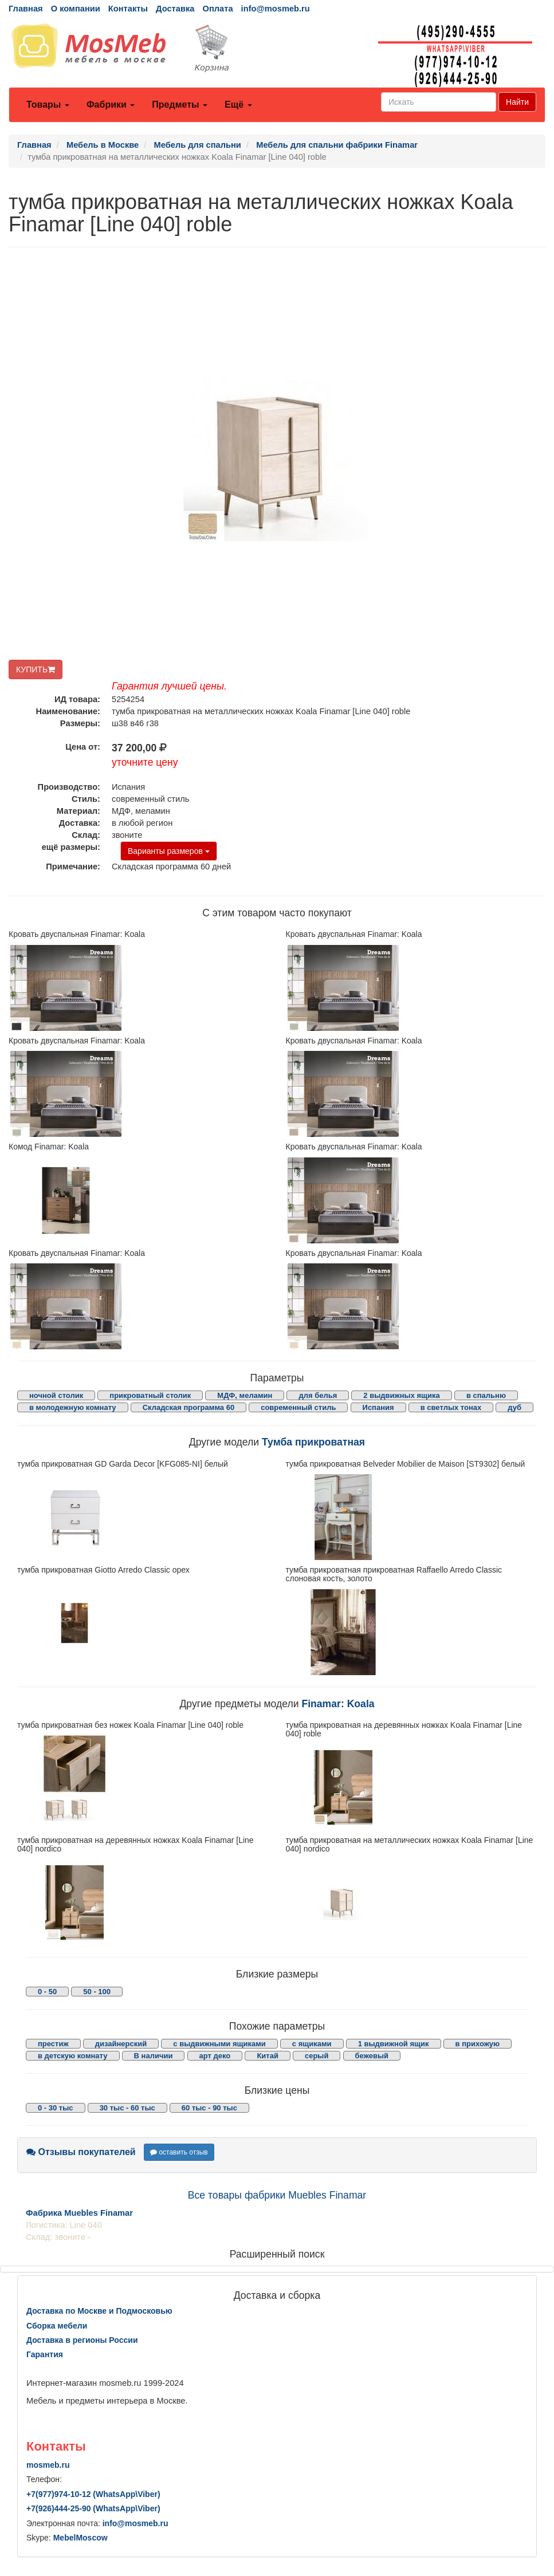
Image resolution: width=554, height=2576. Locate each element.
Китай (267, 2055)
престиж (53, 2043)
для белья (317, 1395)
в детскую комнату (73, 2055)
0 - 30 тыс (55, 2108)
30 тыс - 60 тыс (127, 2108)
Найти (517, 102)
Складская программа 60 (188, 1407)
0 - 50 (47, 1991)
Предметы (179, 104)
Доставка (175, 8)
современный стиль (298, 1407)
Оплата (217, 8)
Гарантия (44, 2354)
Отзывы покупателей (81, 2152)
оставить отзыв (179, 2152)
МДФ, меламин (244, 1395)
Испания (378, 1407)
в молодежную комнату (72, 1407)
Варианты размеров (169, 851)
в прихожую (477, 2043)
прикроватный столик (150, 1395)
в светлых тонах (451, 1407)
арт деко (215, 2055)
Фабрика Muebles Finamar (79, 2212)
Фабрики (111, 104)
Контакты (128, 8)
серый (317, 2055)
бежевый (371, 2055)
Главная (26, 8)
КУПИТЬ (35, 669)
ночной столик (56, 1395)
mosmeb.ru (47, 2464)
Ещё (238, 104)
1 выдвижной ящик (393, 2043)
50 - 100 (97, 1991)
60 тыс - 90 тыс (209, 2108)
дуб (514, 1407)
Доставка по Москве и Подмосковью (99, 2310)
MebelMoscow (80, 2537)
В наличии (153, 2055)
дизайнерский (121, 2043)
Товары (47, 104)
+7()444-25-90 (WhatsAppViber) (93, 2508)
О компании (75, 8)
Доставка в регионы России (82, 2340)
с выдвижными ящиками (219, 2043)
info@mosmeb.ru (275, 8)
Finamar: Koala (337, 1704)
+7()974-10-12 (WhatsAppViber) (93, 2494)
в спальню (486, 1395)
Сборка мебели (56, 2325)
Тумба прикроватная (313, 1442)
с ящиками (312, 2043)
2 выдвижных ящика (401, 1395)
